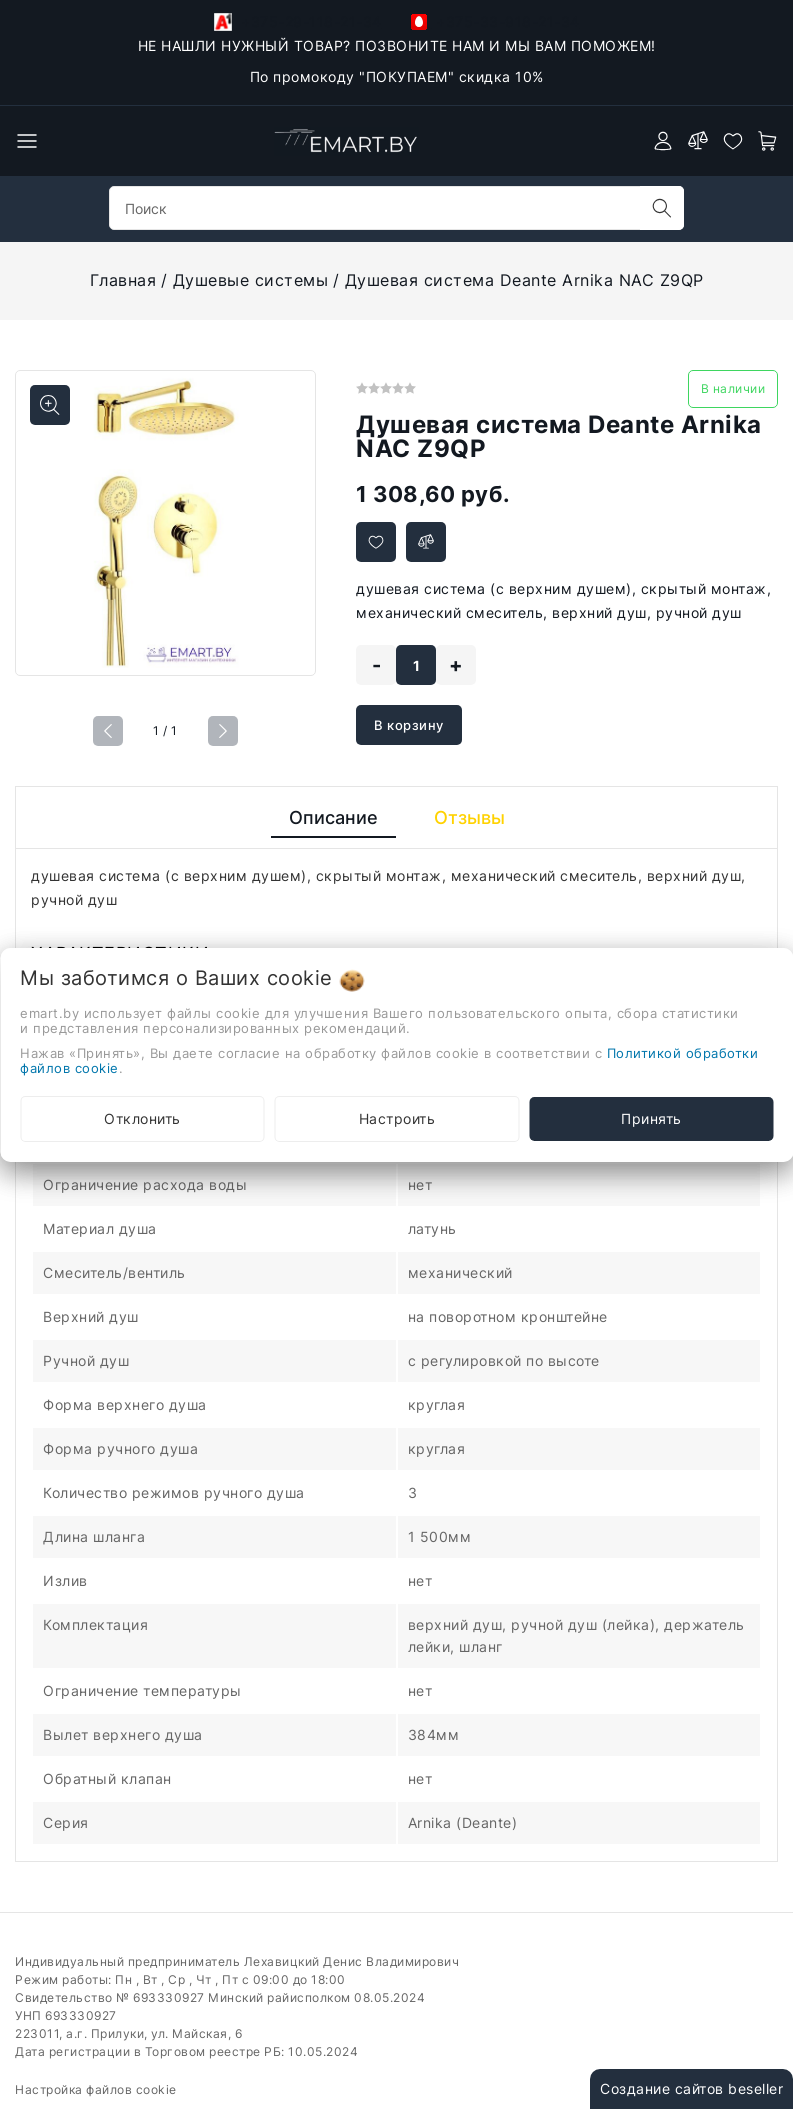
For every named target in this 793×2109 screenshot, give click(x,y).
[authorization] (663, 141)
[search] (662, 208)
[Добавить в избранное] (376, 542)
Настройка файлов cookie (96, 2089)
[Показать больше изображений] (50, 405)
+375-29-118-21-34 (298, 22)
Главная (123, 280)
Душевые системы (251, 280)
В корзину (409, 725)
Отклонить (142, 1118)
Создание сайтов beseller (691, 2088)
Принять (651, 1118)
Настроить (397, 1118)
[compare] (698, 141)
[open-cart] (768, 141)
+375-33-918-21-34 (495, 21)
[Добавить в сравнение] (426, 542)
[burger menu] (27, 141)
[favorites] (733, 141)
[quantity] (416, 665)
